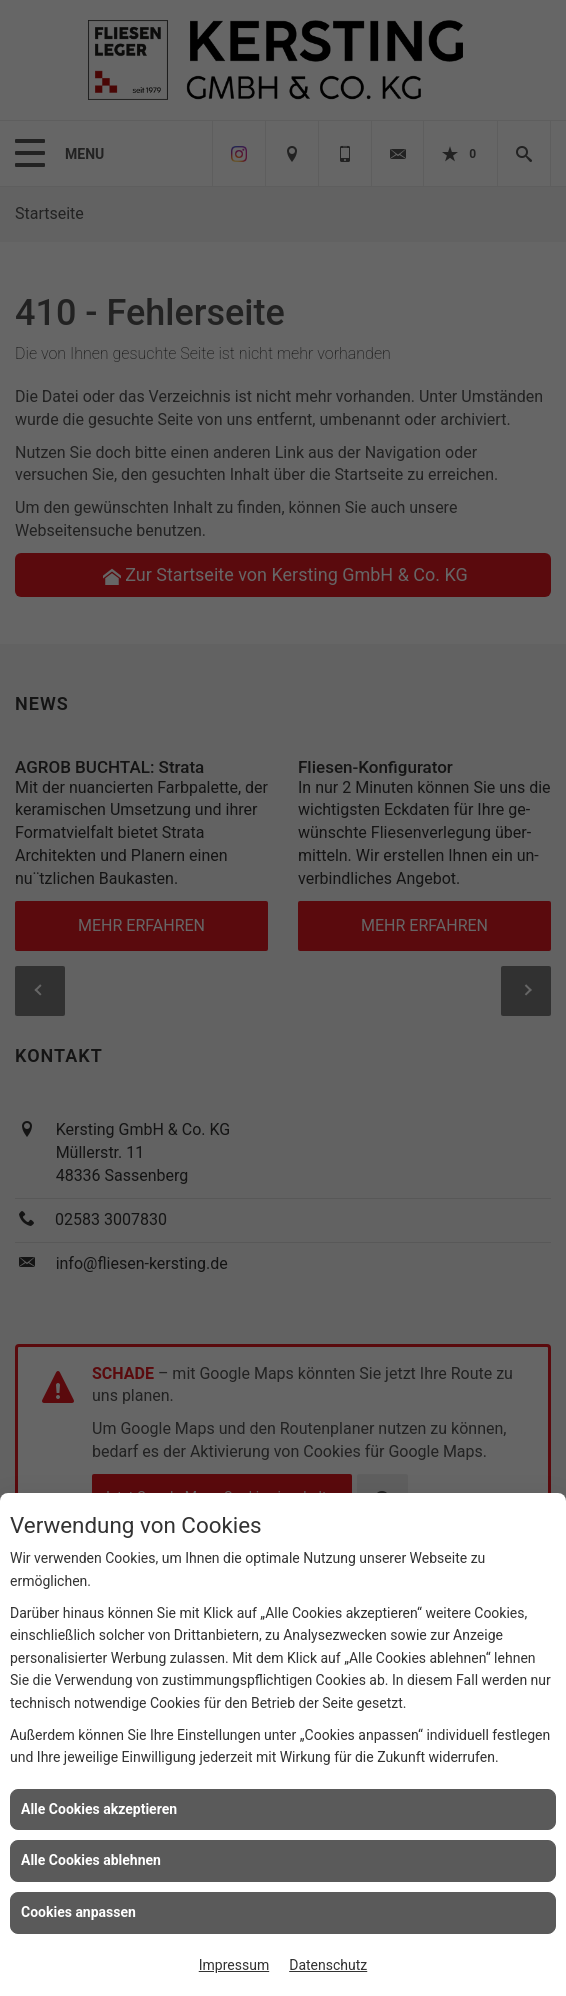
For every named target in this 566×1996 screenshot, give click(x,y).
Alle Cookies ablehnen (91, 1860)
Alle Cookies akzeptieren (99, 1809)
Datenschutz (328, 1965)
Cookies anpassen (78, 1912)
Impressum (234, 1965)
